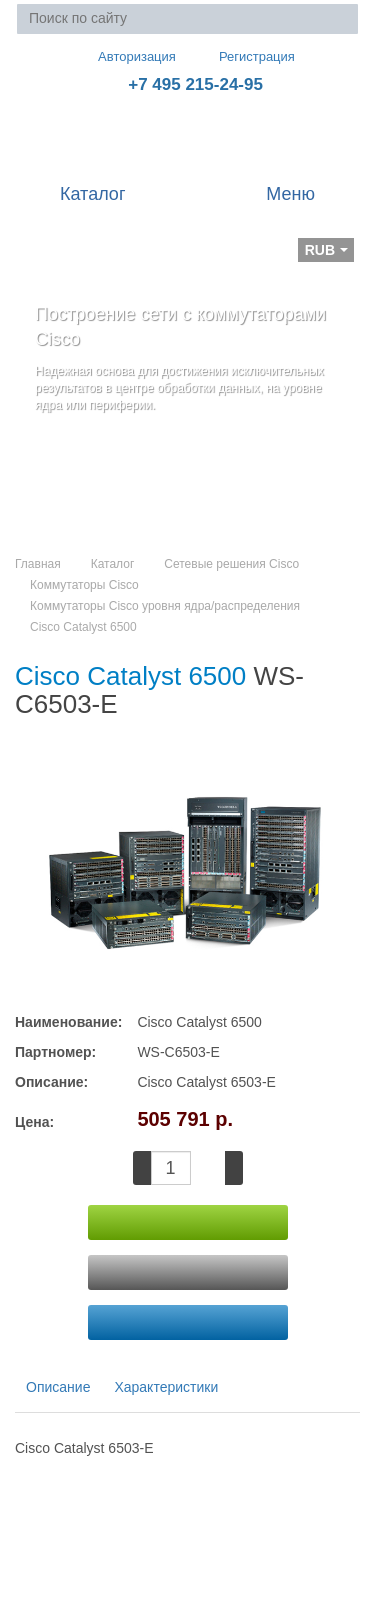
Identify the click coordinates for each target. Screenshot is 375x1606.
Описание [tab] (58, 1387)
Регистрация (243, 56)
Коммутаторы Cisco (84, 585)
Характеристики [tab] (166, 1387)
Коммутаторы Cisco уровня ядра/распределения (165, 606)
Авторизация (128, 56)
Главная (38, 564)
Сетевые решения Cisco (231, 564)
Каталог (113, 564)
